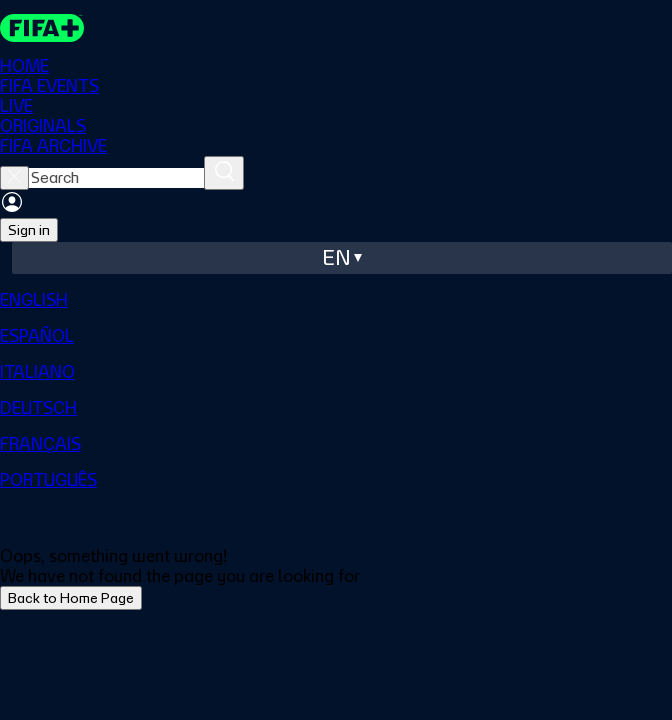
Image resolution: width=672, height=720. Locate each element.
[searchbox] (116, 178)
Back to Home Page (71, 598)
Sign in (29, 230)
